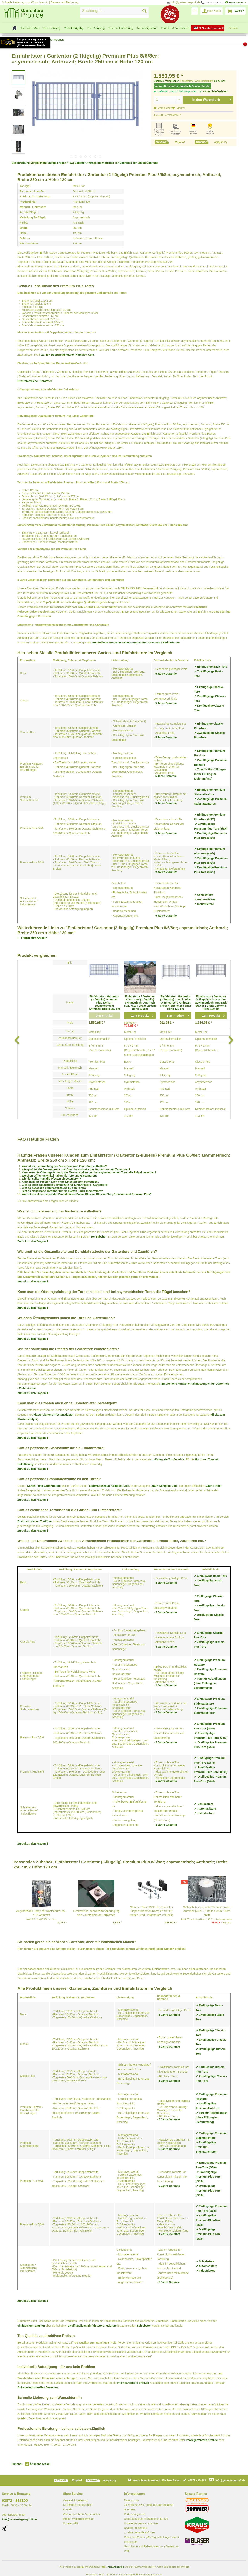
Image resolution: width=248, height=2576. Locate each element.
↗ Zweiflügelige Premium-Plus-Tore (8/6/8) (208, 2220)
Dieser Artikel (104, 1015)
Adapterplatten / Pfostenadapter (52, 1414)
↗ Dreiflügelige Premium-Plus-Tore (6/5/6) (208, 2190)
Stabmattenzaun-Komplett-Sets (109, 1485)
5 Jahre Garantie (166, 673)
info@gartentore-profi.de (133, 2382)
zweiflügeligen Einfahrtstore (86, 2325)
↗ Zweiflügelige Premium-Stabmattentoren (206, 2147)
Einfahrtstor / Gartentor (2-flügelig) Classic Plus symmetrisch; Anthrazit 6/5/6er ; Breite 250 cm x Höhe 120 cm (175, 1002)
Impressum (130, 2541)
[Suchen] (144, 11)
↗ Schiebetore (203, 894)
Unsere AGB (70, 2523)
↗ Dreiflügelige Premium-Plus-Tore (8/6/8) (208, 2234)
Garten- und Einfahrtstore (44, 1485)
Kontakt (67, 2509)
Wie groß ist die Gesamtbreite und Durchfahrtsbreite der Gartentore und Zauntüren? (76, 1169)
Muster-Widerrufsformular (78, 2518)
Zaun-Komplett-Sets (164, 1485)
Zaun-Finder (214, 1485)
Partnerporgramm (134, 2514)
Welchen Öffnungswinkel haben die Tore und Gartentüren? (59, 1175)
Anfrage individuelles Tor (102, 162)
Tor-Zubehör (99, 1236)
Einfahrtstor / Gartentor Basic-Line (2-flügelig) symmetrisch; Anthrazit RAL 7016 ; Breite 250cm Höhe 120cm (140, 1002)
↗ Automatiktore (204, 899)
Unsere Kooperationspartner (141, 2523)
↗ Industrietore (204, 904)
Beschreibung (21, 162)
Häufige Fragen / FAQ (60, 162)
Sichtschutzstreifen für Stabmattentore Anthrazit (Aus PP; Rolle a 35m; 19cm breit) (207, 1911)
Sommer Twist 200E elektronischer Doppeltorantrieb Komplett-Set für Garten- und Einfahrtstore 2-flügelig (151, 1911)
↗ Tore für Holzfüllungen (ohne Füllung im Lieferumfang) (210, 774)
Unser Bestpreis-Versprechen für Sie (146, 2518)
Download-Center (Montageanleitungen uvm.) (151, 2537)
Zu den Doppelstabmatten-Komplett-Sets (67, 354)
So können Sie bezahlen (77, 2504)
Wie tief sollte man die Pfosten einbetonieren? (51, 1178)
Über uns (152, 162)
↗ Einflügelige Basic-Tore (210, 666)
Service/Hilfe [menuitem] (234, 2)
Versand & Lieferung (75, 2500)
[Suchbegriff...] (114, 11)
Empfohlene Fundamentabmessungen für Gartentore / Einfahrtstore (136, 642)
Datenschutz (131, 2500)
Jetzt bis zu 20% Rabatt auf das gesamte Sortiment (148, 2507)
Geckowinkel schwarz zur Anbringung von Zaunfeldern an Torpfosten (96, 1913)
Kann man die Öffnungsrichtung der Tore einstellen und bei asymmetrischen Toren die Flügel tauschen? (89, 1172)
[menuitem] (114, 12)
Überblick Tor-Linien (133, 162)
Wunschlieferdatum (215, 91)
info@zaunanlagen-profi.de (19, 2519)
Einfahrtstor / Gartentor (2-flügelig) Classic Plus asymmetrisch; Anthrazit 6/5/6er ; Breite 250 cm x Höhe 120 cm (211, 1002)
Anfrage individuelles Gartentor (37, 2387)
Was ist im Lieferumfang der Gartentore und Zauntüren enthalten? (64, 1166)
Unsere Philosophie (135, 2527)
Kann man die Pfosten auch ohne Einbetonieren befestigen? (60, 1181)
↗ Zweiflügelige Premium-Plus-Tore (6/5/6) (208, 2176)
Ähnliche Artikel (40, 2464)
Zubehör (80, 162)
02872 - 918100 (211, 2)
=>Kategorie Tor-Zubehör (168, 1459)
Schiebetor (144, 2325)
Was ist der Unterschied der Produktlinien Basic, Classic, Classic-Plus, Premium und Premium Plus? (87, 1194)
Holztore (111, 2325)
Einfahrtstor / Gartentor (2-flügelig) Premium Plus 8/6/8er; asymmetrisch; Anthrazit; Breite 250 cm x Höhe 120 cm (104, 1002)
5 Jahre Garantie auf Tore (139, 2532)
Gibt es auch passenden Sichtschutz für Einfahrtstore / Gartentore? (65, 1184)
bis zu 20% (219, 81)
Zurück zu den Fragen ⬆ (33, 1241)
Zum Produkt (142, 1014)
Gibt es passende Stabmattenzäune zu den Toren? (54, 1187)
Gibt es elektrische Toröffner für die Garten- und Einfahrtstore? (62, 1191)
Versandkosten (115, 2567)
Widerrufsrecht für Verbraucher (81, 2514)
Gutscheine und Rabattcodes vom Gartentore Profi (151, 2549)
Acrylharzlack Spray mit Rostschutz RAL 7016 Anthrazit (41, 1913)
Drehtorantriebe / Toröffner (34, 381)
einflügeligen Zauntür (31, 2325)
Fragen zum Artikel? (32, 937)
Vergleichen (163, 107)
